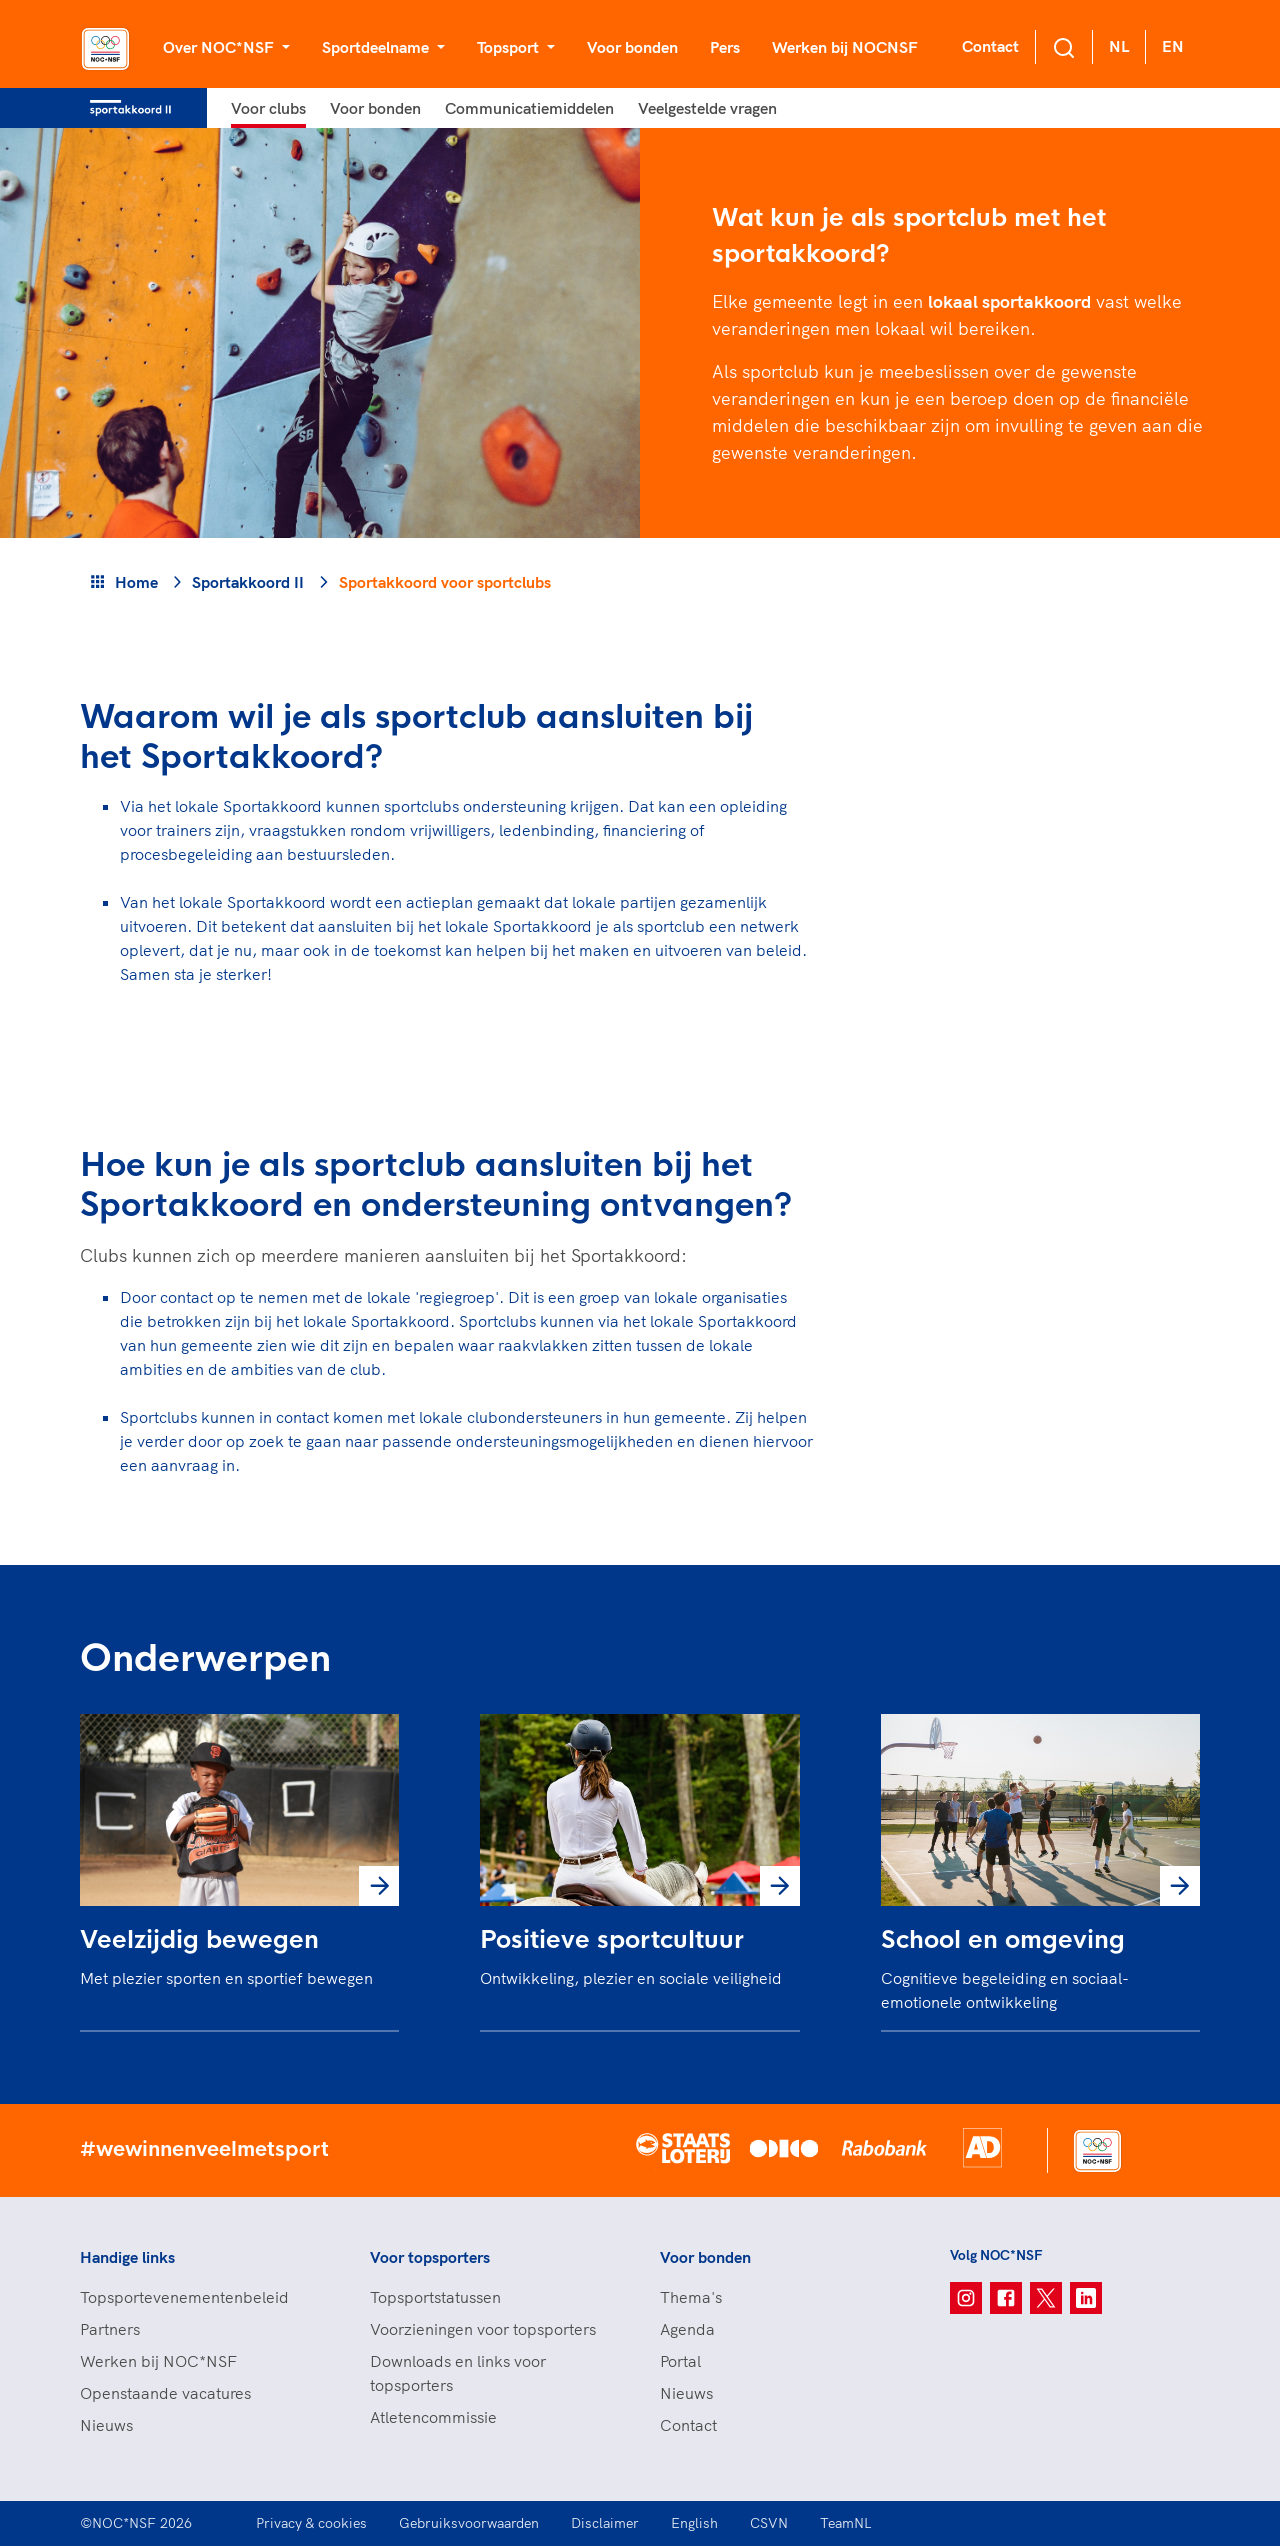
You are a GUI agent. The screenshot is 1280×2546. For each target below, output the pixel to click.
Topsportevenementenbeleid (184, 2297)
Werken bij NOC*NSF (158, 2361)
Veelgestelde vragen (707, 108)
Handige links (127, 2257)
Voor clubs (268, 108)
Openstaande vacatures (165, 2393)
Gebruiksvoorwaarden (469, 2523)
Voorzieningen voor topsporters (483, 2329)
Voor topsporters (430, 2257)
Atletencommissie (433, 2417)
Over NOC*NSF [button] (220, 47)
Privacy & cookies (311, 2523)
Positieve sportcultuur (612, 1940)
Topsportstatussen (435, 2297)
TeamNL (846, 2523)
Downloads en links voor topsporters (458, 2373)
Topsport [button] (510, 47)
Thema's (691, 2297)
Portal (680, 2361)
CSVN (769, 2523)
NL (1119, 46)
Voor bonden (632, 47)
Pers (725, 47)
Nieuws (106, 2425)
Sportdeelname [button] (377, 47)
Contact (990, 46)
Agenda (687, 2329)
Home (136, 582)
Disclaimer (605, 2523)
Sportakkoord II (248, 582)
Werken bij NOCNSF (845, 47)
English (694, 2523)
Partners (110, 2329)
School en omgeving (1003, 1940)
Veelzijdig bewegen (199, 1940)
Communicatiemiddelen (529, 108)
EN (1173, 46)
